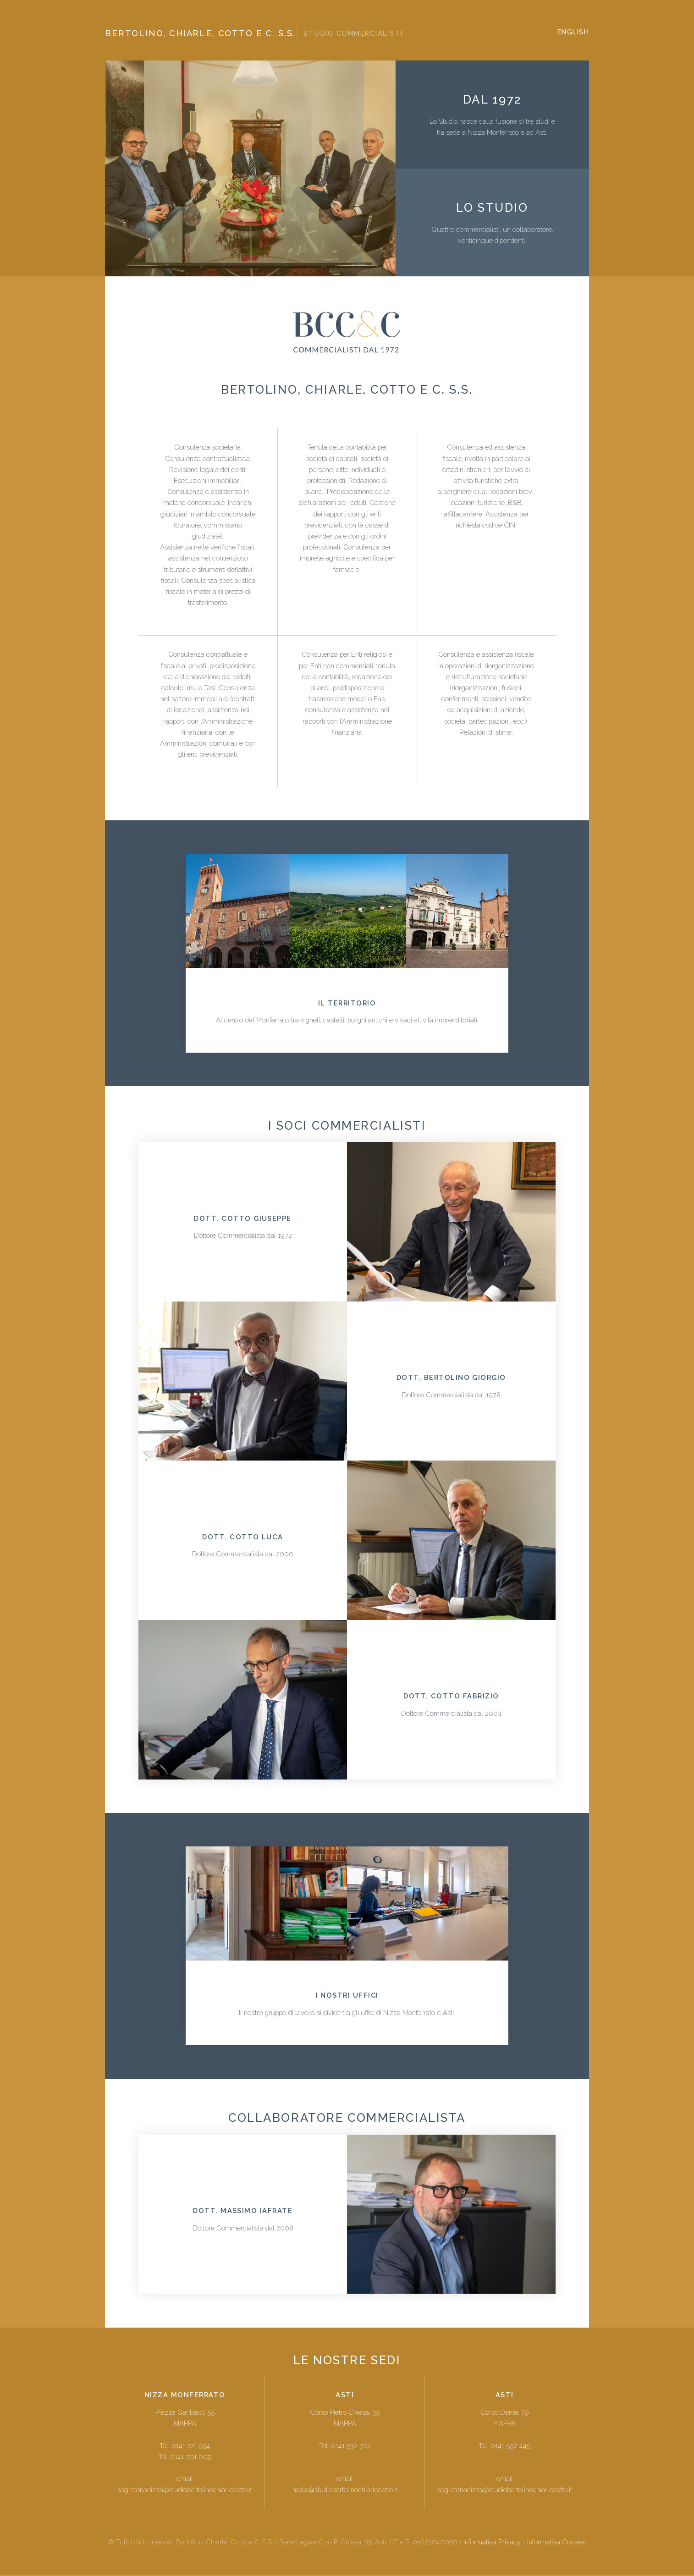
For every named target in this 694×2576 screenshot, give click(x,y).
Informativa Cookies (556, 2543)
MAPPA (185, 2425)
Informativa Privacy (492, 2543)
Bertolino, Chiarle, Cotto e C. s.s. (254, 33)
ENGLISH (573, 32)
